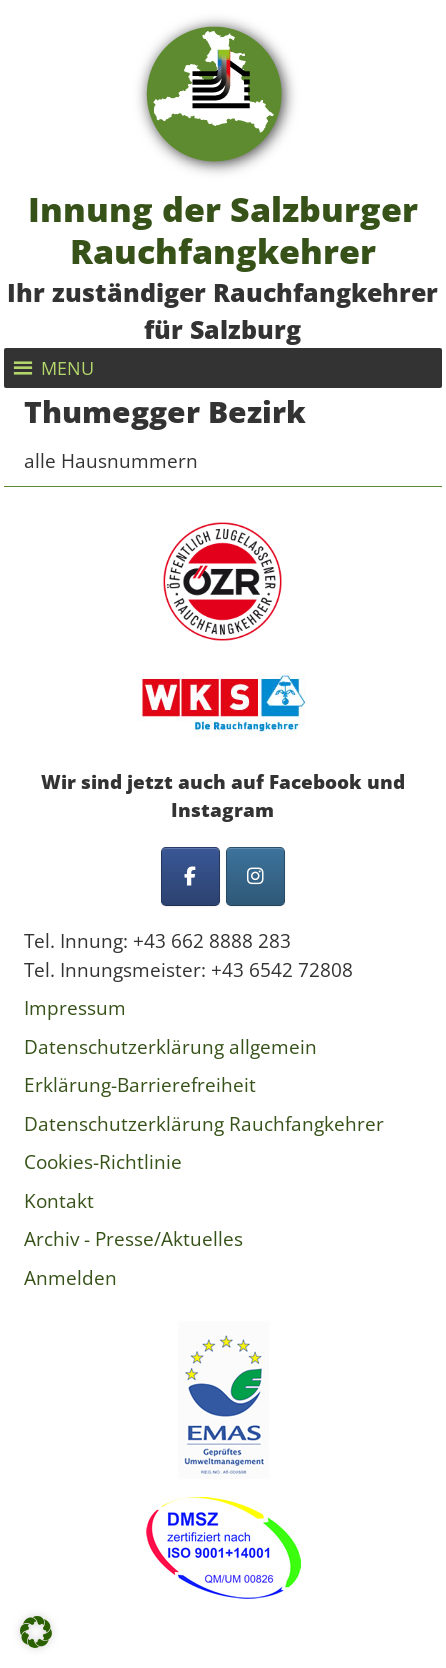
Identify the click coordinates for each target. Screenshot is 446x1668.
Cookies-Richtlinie (103, 1162)
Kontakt (59, 1201)
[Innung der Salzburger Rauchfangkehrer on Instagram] (255, 876)
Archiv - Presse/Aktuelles (133, 1239)
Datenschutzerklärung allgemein (170, 1047)
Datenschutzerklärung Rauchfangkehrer (204, 1124)
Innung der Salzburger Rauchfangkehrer (223, 229)
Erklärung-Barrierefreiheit (140, 1085)
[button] (67, 368)
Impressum (75, 1008)
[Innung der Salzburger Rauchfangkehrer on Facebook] (190, 876)
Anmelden (70, 1278)
